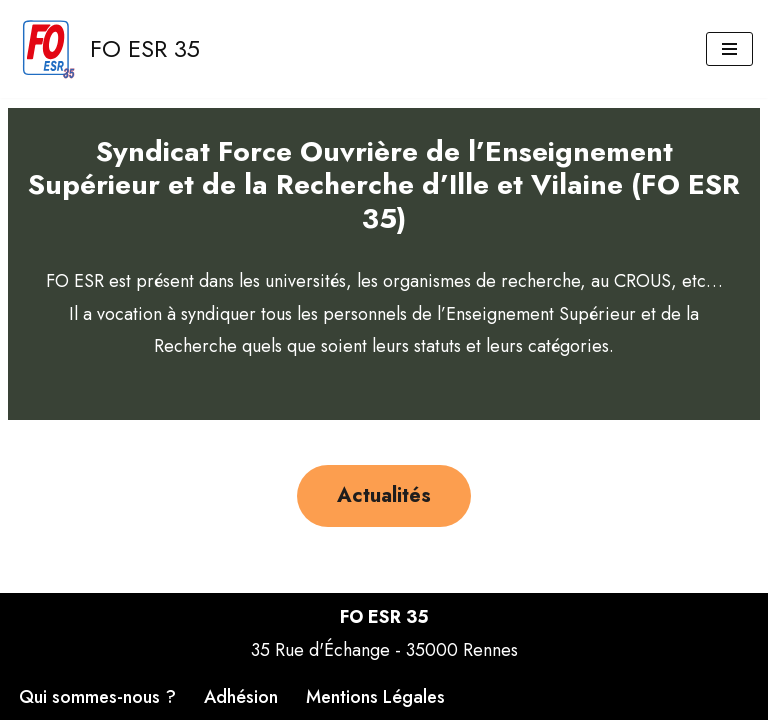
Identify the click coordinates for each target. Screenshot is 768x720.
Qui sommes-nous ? (97, 697)
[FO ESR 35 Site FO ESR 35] (107, 49)
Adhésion (241, 697)
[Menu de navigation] (729, 49)
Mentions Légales (375, 697)
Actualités (384, 495)
